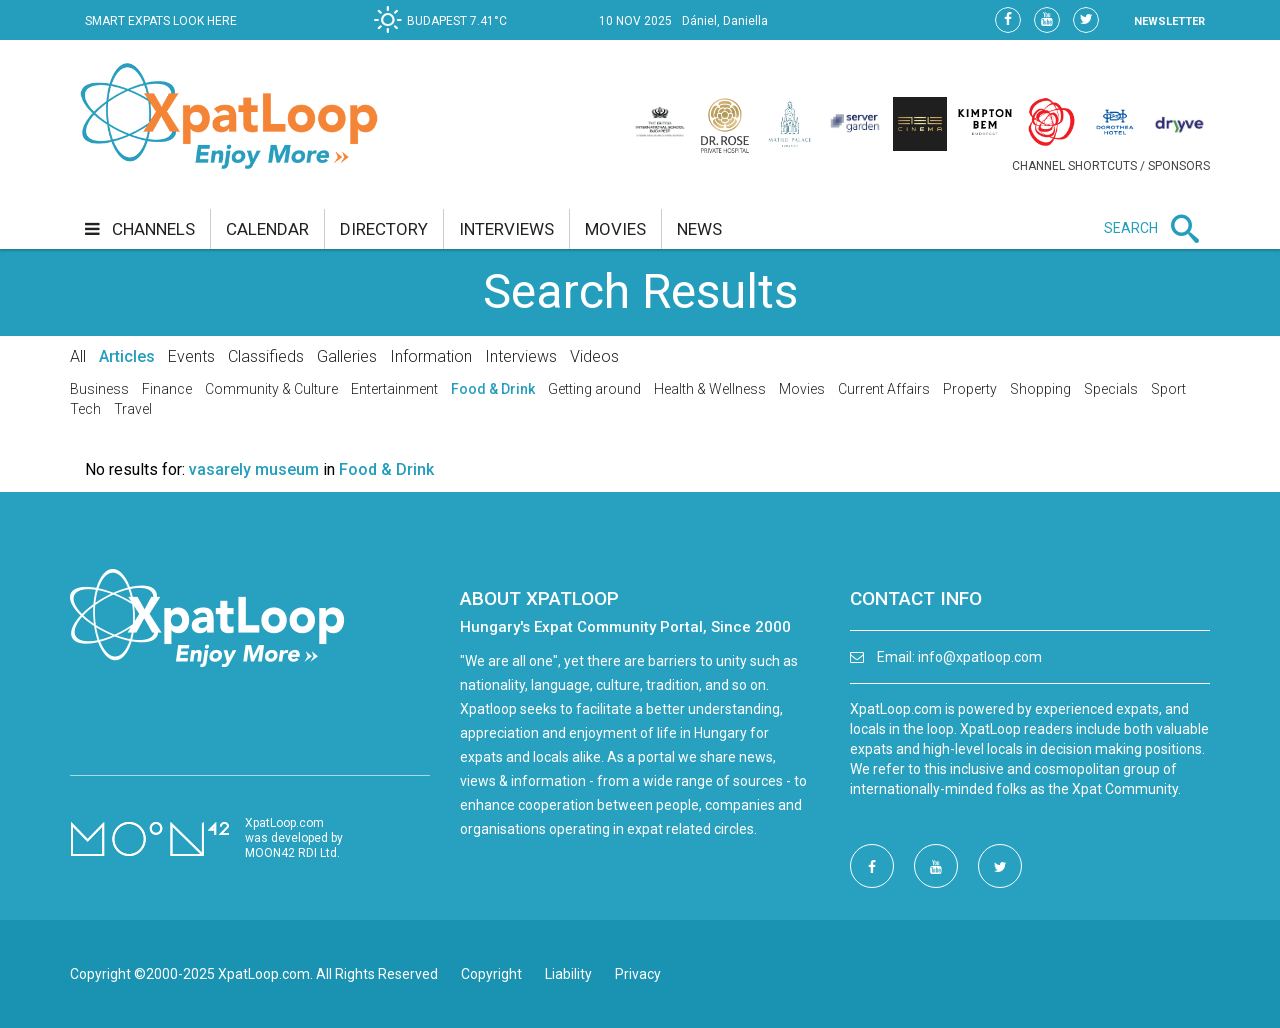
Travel (133, 409)
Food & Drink (493, 389)
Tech (85, 409)
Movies (802, 389)
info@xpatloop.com (980, 657)
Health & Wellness (710, 389)
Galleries (347, 356)
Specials (1111, 389)
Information (431, 356)
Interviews (521, 356)
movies (615, 229)
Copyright (491, 974)
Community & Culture (271, 389)
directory (384, 229)
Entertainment (394, 389)
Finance (167, 389)
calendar (267, 229)
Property (970, 389)
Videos (594, 356)
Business (99, 389)
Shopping (1040, 389)
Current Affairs (884, 389)
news (699, 229)
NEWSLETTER (1169, 21)
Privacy (638, 974)
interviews (506, 229)
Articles (127, 356)
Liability (568, 974)
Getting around (594, 389)
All (78, 356)
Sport (1168, 389)
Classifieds (266, 356)
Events (191, 356)
